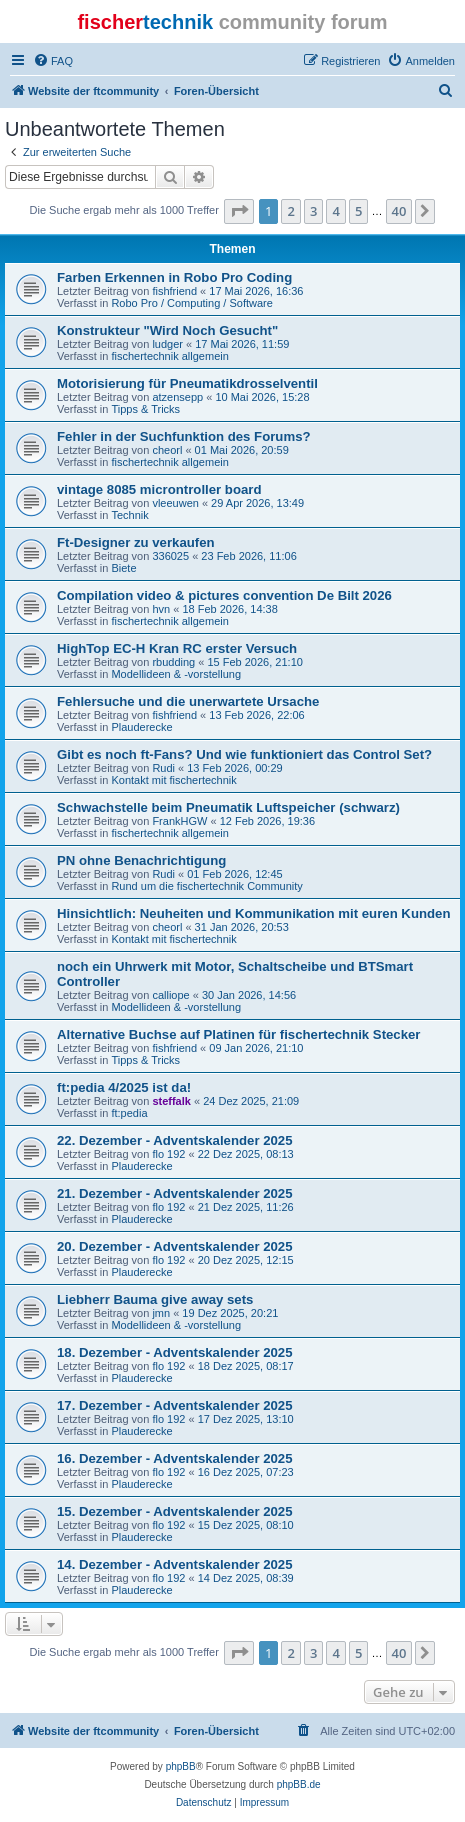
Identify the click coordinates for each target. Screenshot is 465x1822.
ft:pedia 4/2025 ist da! (124, 1087)
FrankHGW (179, 821)
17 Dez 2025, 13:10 (246, 1419)
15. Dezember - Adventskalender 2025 (175, 1511)
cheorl (167, 450)
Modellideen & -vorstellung (176, 674)
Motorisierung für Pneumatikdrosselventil (187, 383)
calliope (170, 995)
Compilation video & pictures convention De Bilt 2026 (224, 595)
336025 (170, 556)
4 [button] (335, 211)
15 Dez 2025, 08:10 (246, 1525)
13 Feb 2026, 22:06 (256, 715)
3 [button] (313, 211)
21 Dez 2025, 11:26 (246, 1207)
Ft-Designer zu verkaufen (136, 542)
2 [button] (290, 211)
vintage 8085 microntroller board (159, 489)
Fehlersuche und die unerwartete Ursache (188, 701)
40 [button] (399, 211)
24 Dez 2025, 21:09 (251, 1101)
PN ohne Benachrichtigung (141, 860)
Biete (123, 568)
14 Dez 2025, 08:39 (246, 1578)
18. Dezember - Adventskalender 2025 (175, 1352)
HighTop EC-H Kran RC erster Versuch (177, 648)
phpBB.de (299, 1784)
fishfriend (174, 291)
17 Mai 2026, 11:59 (242, 344)
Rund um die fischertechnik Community (206, 886)
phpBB (181, 1766)
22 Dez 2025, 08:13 (246, 1154)
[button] (239, 211)
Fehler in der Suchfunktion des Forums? (184, 436)
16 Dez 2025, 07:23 (246, 1472)
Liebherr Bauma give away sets (155, 1299)
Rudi (163, 768)
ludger (167, 344)
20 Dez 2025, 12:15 (246, 1260)
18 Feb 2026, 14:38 (229, 609)
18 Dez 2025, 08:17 (246, 1366)
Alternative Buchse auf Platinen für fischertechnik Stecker (239, 1034)
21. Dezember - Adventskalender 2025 (175, 1193)
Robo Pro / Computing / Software (191, 303)
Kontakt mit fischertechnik (173, 780)
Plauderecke (141, 727)
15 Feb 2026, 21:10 (254, 662)
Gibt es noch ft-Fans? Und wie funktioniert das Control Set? (244, 754)
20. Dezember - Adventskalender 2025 (175, 1246)
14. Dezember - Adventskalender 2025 (175, 1564)
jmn (161, 1313)
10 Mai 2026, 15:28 (262, 397)
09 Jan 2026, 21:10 (256, 1048)
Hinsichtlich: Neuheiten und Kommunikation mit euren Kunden (253, 913)
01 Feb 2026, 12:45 (234, 874)
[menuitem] (53, 61)
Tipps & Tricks (145, 409)
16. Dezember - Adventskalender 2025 (175, 1458)
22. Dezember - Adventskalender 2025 (175, 1140)
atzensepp (177, 397)
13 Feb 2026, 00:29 (234, 768)
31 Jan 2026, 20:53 (242, 927)
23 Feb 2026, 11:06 (248, 556)
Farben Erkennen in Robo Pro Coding (174, 277)
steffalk (171, 1101)
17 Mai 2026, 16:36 (256, 291)
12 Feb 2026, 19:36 (267, 821)
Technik (129, 515)
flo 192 (168, 1154)
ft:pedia (129, 1113)
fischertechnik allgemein (169, 356)
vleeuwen (175, 503)
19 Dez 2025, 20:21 (230, 1313)
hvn (161, 609)
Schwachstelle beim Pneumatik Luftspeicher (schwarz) (228, 807)
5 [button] (358, 211)
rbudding (173, 662)
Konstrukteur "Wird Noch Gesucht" (167, 330)
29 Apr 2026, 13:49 (257, 503)
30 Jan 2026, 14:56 (249, 995)
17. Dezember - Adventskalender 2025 (175, 1405)
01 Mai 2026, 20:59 (242, 450)
